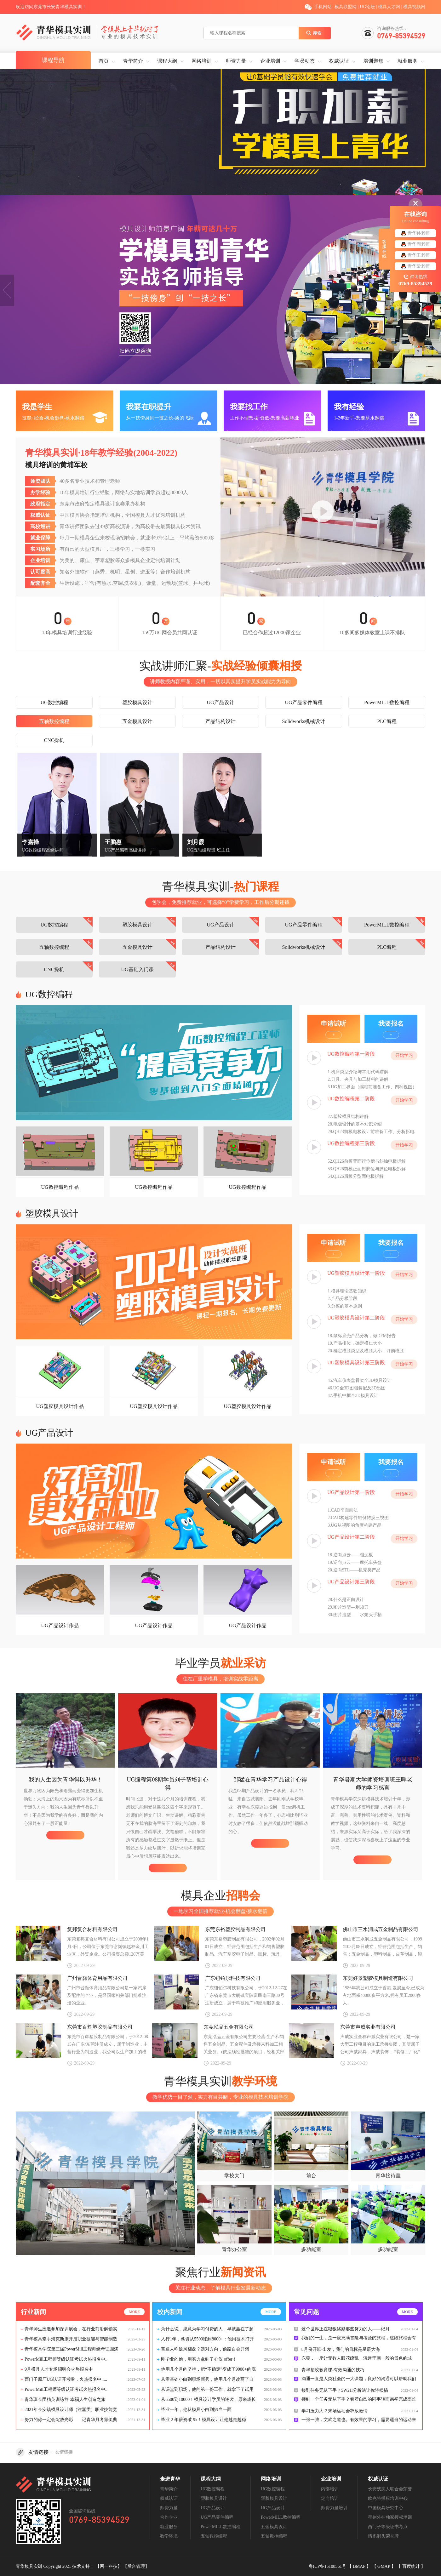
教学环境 (169, 2536)
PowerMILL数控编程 (387, 702)
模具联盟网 (346, 6)
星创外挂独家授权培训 (390, 2517)
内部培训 (330, 2489)
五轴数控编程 (54, 721)
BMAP (359, 2566)
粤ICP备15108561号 (328, 2566)
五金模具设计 (137, 721)
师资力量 (236, 61)
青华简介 (133, 61)
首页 (104, 61)
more (134, 2312)
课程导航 (53, 60)
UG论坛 (367, 6)
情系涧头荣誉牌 (383, 2536)
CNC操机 (54, 740)
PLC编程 (386, 721)
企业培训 (270, 61)
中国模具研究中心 (385, 2507)
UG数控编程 (54, 702)
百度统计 (411, 2566)
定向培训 (330, 2498)
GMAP (384, 2566)
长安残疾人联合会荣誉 (390, 2489)
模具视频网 (414, 6)
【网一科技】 (109, 2566)
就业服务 (408, 61)
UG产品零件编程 (303, 702)
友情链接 (64, 2452)
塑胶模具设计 (137, 702)
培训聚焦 (373, 61)
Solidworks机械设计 (303, 721)
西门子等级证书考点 (388, 2526)
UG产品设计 (220, 702)
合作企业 (169, 2517)
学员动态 (305, 61)
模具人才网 (389, 6)
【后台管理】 (136, 2566)
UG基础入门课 (137, 969)
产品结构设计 (220, 721)
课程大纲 (167, 61)
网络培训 (202, 61)
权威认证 (339, 61)
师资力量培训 (334, 2507)
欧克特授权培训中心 (388, 2498)
